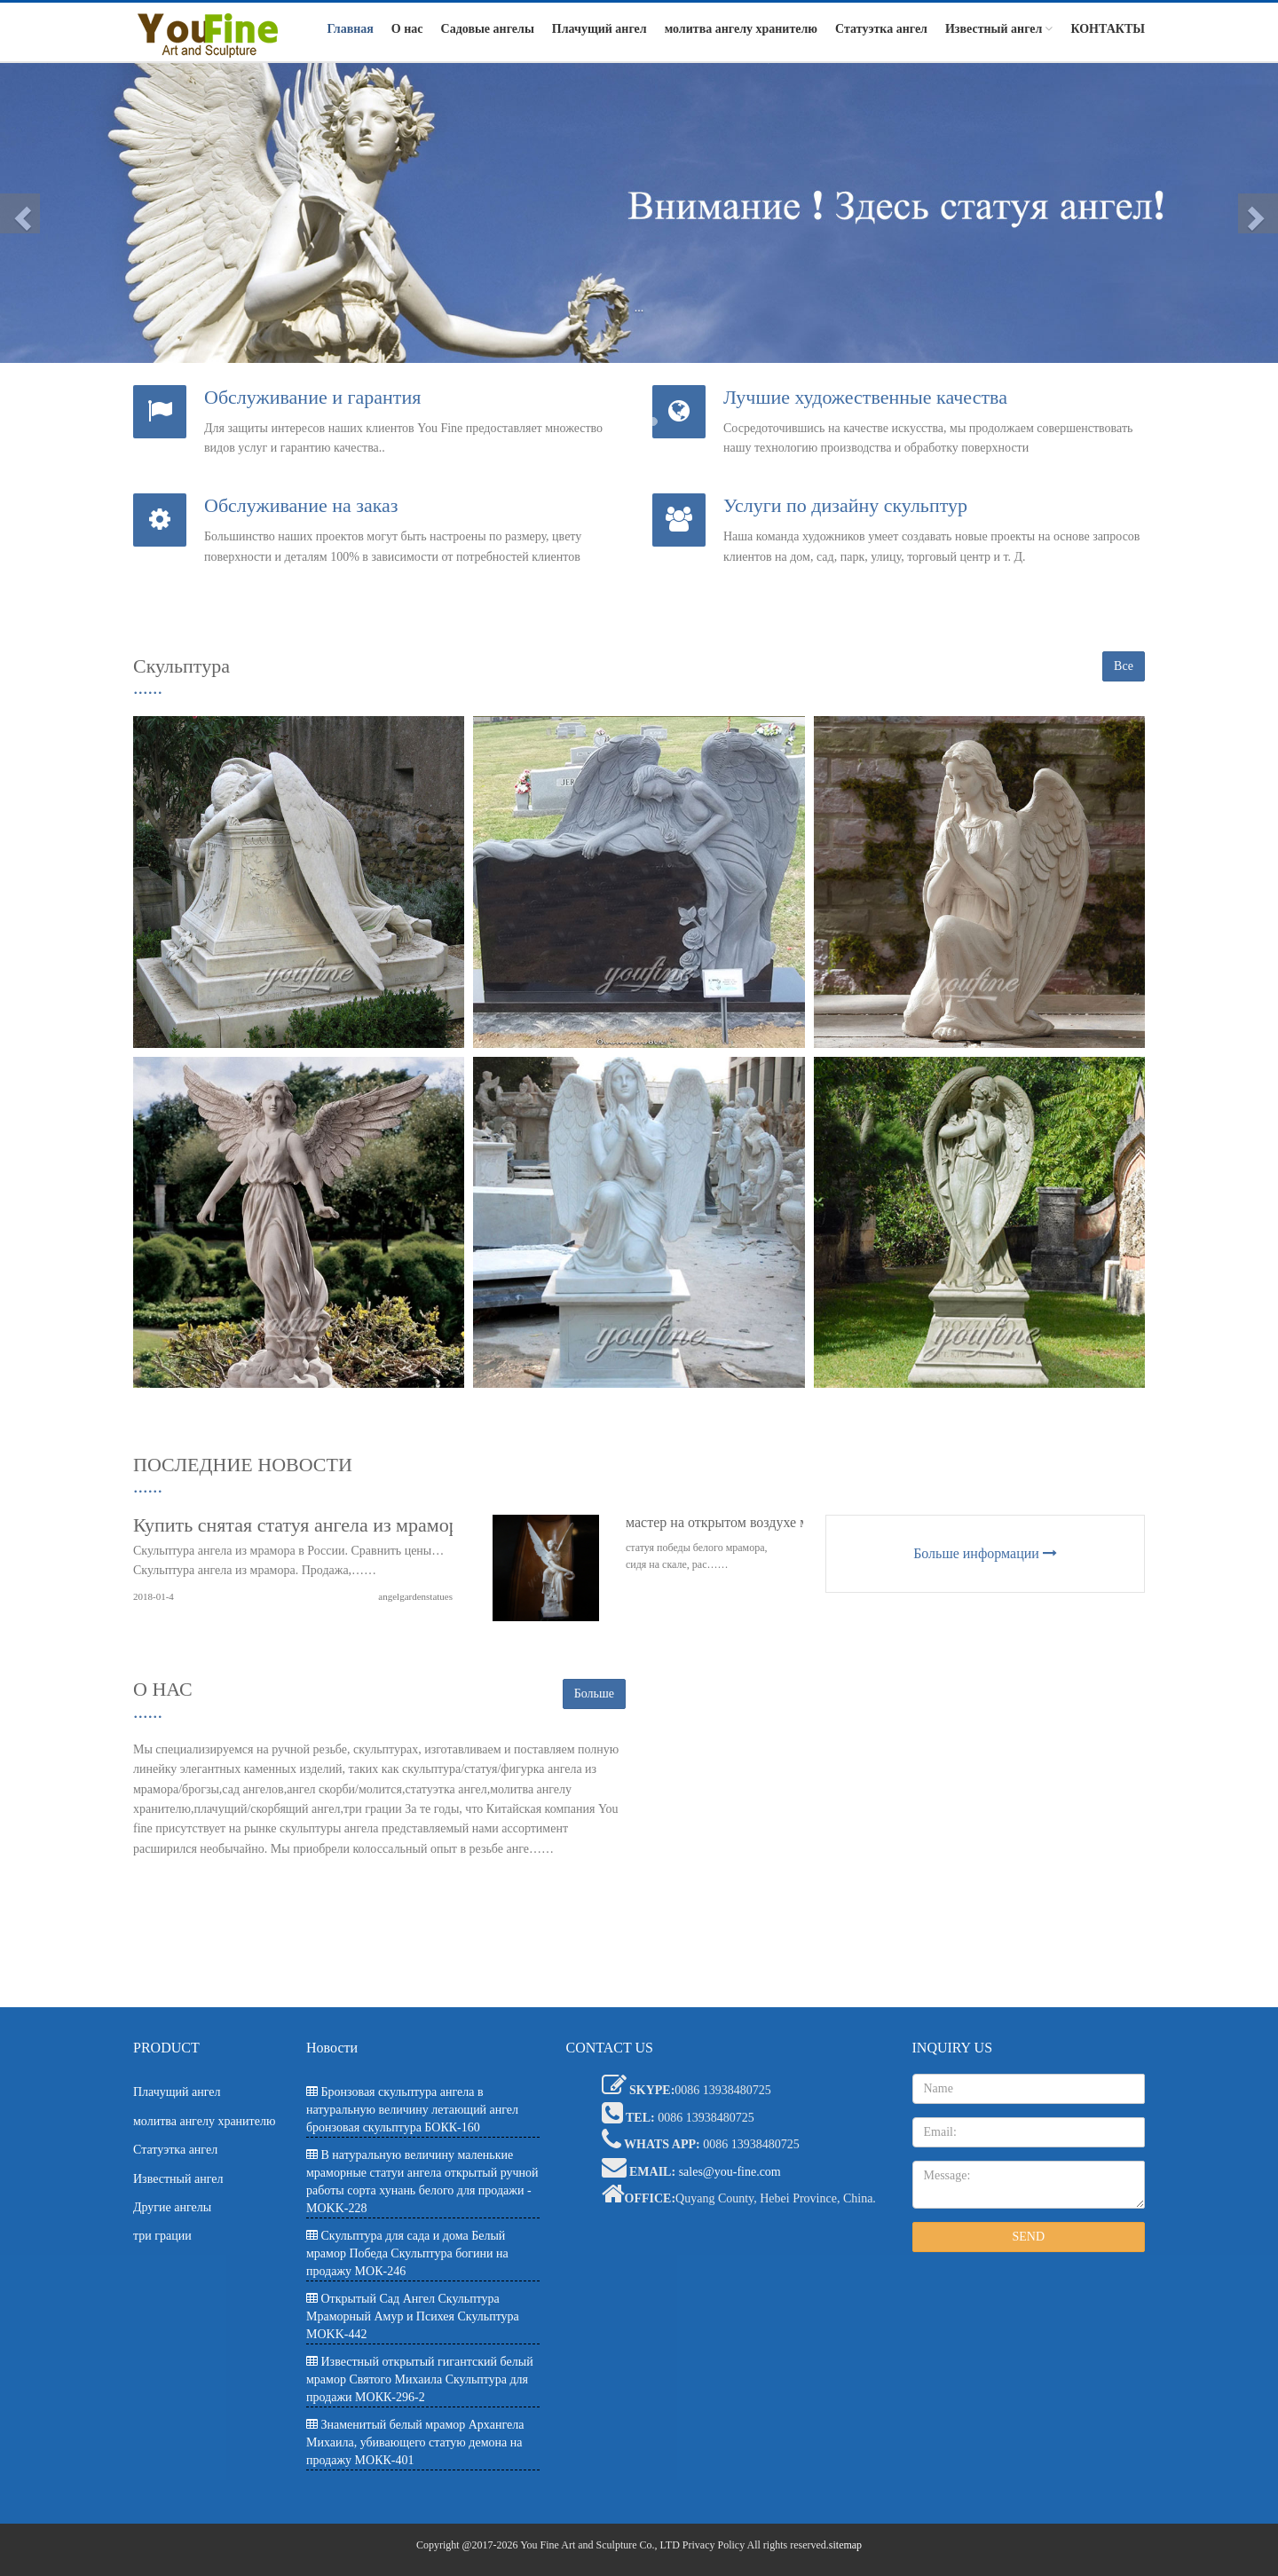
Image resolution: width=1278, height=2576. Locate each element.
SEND (1028, 2236)
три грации (162, 2235)
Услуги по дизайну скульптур (845, 505)
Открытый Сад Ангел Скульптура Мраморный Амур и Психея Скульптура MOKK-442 (412, 2316)
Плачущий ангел (599, 28)
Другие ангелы (172, 2207)
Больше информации (985, 1553)
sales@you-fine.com (730, 2171)
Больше (594, 1693)
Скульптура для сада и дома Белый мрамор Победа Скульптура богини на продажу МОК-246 (407, 2253)
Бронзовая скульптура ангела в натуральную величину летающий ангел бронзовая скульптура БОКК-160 (412, 2109)
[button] (20, 213)
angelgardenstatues (415, 1596)
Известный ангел (999, 28)
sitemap (845, 2545)
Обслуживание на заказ (301, 505)
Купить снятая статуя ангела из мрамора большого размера (377, 1525)
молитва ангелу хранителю (741, 28)
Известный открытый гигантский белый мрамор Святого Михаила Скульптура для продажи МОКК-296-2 (419, 2379)
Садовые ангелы (487, 28)
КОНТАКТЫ (1107, 28)
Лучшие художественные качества (865, 397)
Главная (350, 28)
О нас (407, 28)
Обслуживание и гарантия (312, 397)
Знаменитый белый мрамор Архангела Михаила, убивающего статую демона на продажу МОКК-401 (415, 2442)
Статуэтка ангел (881, 28)
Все (1123, 666)
